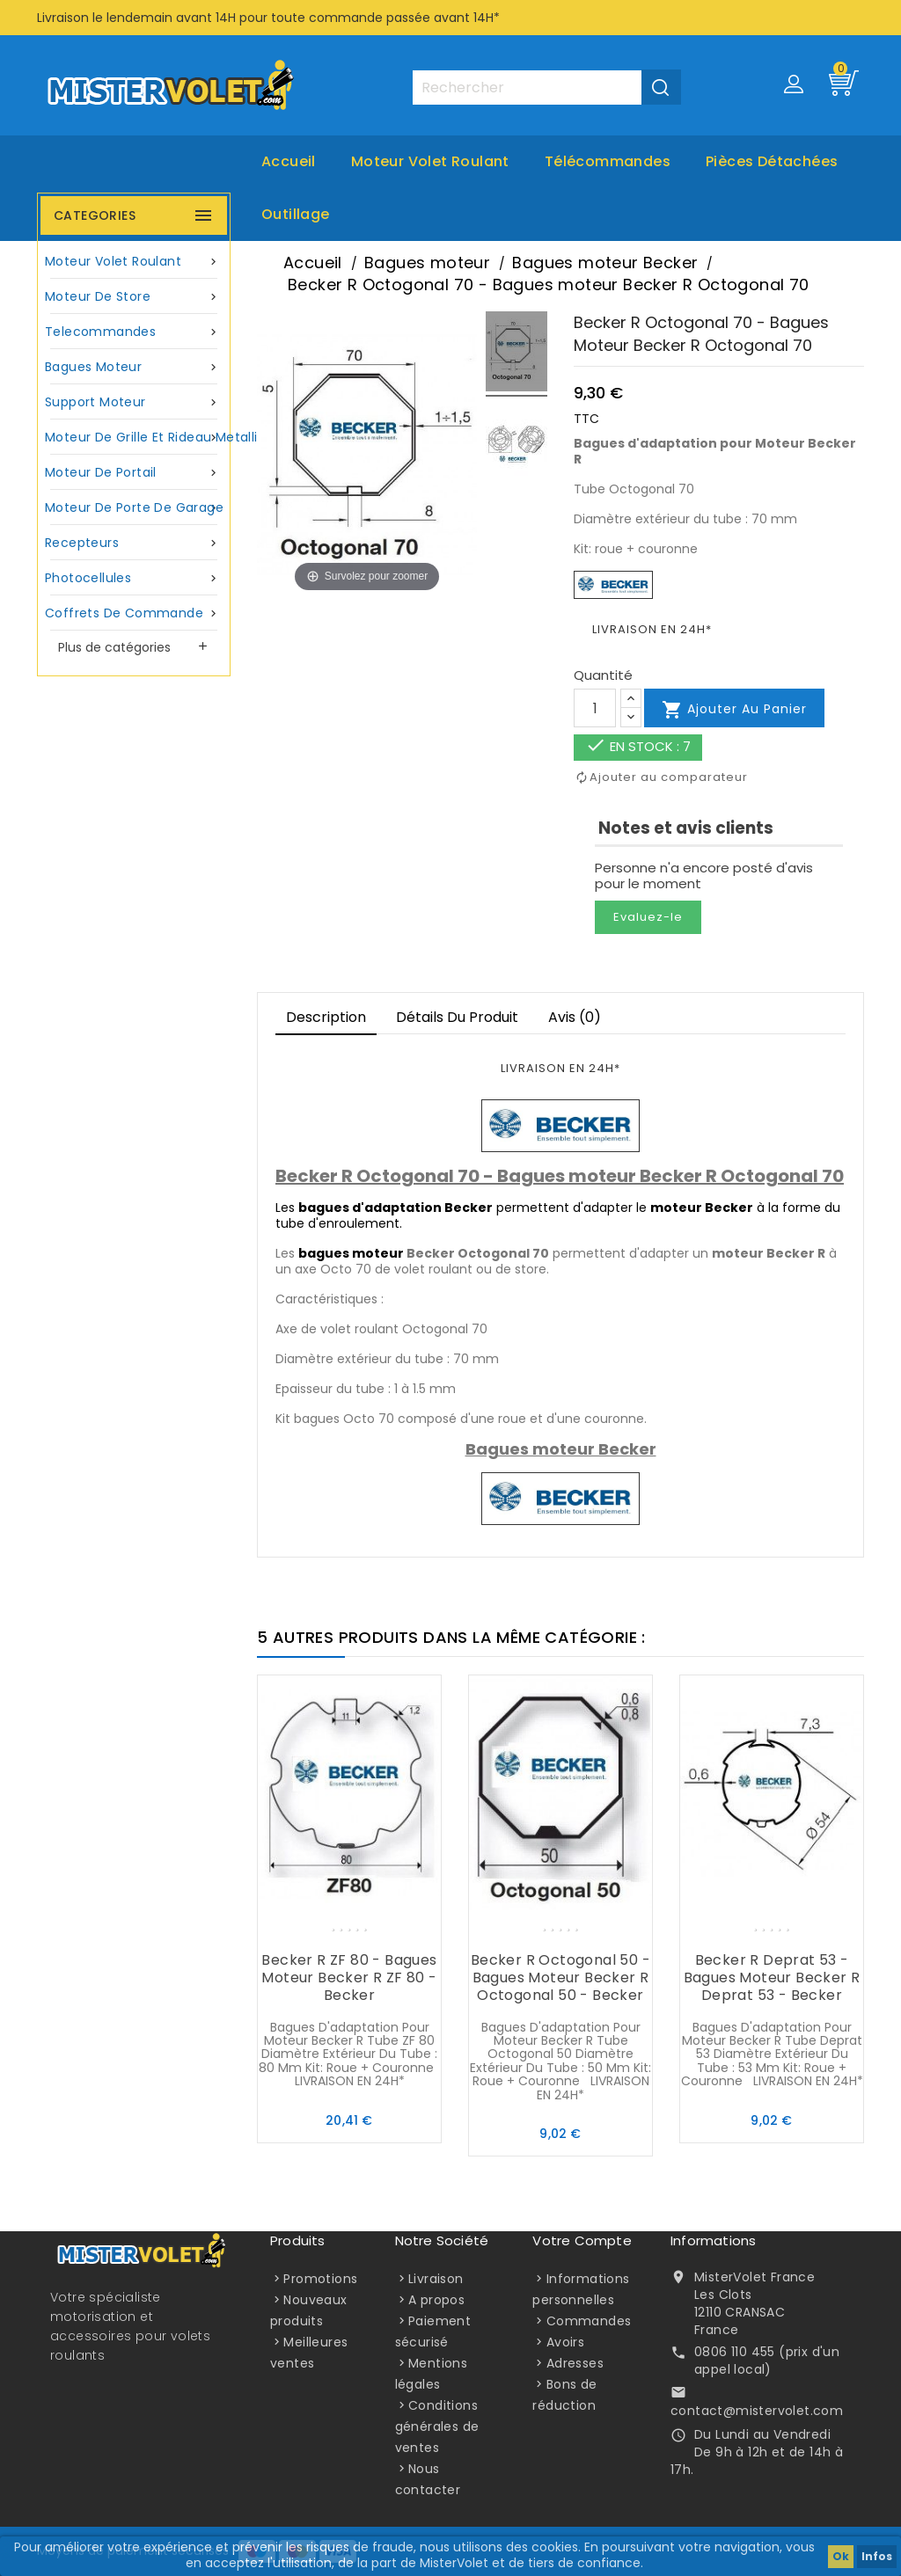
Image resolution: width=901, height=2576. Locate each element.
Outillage (295, 214)
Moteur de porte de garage (134, 508)
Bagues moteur (134, 367)
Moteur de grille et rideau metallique (136, 437)
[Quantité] (595, 708)
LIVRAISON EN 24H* (652, 629)
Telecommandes (134, 332)
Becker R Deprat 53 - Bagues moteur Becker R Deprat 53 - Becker (772, 1977)
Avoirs (565, 2342)
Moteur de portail (134, 472)
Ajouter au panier (734, 709)
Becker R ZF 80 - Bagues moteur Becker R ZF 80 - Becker (348, 1977)
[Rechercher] (546, 87)
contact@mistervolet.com (756, 2410)
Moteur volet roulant (430, 161)
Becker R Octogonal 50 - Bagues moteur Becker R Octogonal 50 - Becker (560, 1977)
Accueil (288, 161)
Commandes (589, 2321)
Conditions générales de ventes (437, 2426)
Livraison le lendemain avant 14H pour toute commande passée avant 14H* (268, 17)
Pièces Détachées (772, 161)
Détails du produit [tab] (457, 1017)
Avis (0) (574, 1017)
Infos (876, 2556)
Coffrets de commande (134, 613)
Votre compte (581, 2240)
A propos (436, 2300)
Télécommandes (607, 161)
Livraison (436, 2279)
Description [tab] (326, 1017)
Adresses (575, 2363)
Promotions (320, 2279)
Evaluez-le (648, 917)
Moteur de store (134, 297)
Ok (840, 2556)
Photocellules (134, 578)
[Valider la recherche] (661, 87)
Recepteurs (134, 543)
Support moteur (134, 402)
